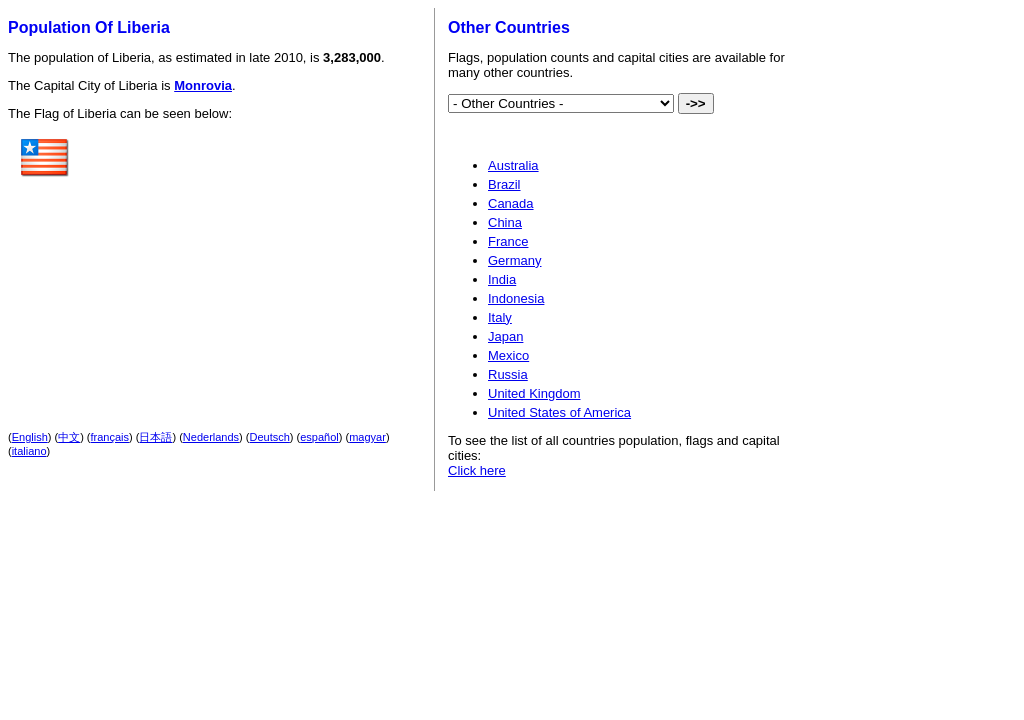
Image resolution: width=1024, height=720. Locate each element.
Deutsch (270, 437)
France (508, 241)
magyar (367, 437)
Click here (477, 470)
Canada (511, 203)
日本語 (155, 437)
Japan (505, 336)
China (505, 222)
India (502, 279)
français (110, 437)
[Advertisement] (245, 259)
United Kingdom (534, 393)
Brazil (504, 184)
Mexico (508, 355)
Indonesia (516, 298)
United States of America (559, 412)
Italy (500, 317)
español (319, 437)
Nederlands (211, 437)
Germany (514, 260)
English (30, 437)
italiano (29, 451)
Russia (508, 374)
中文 (69, 437)
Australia (513, 165)
